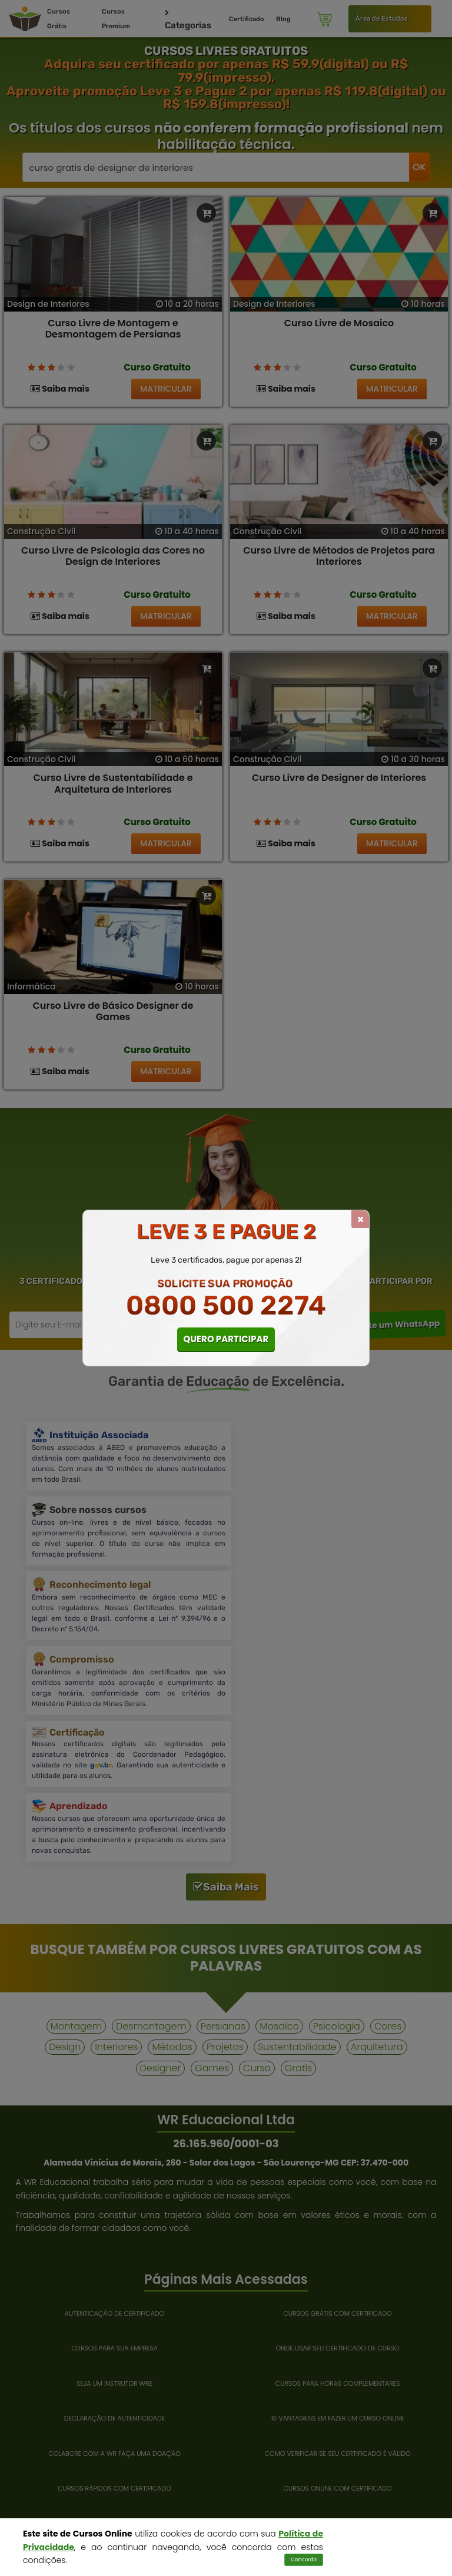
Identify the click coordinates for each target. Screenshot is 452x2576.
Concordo (304, 2559)
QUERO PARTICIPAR (226, 1339)
